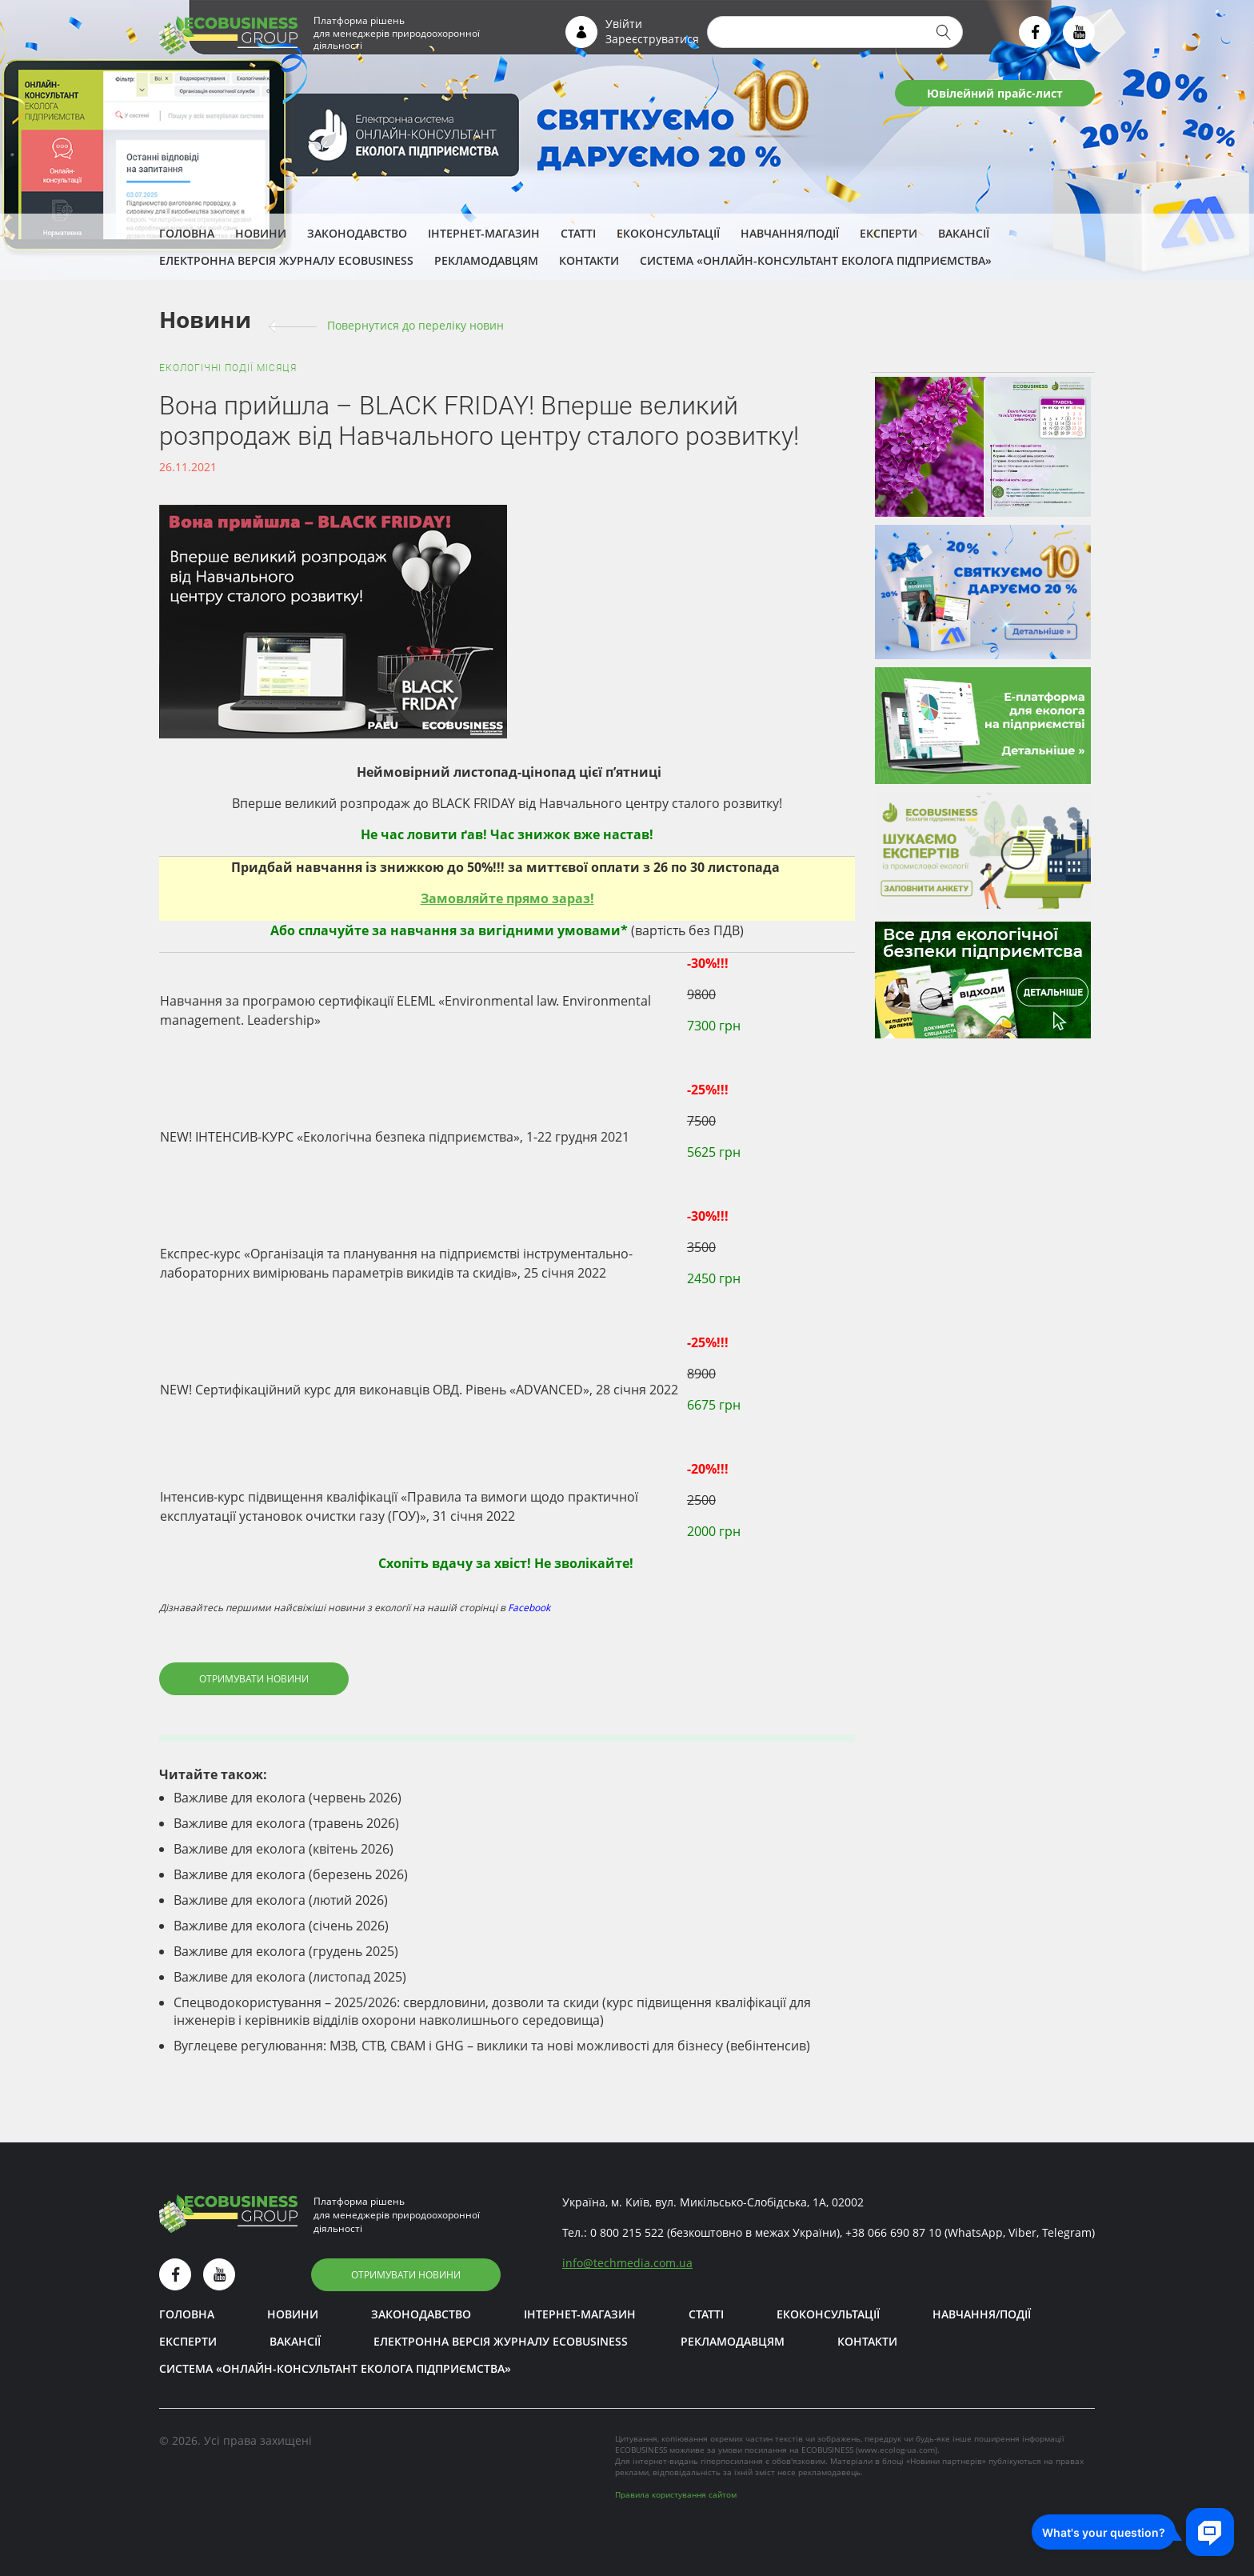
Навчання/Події (790, 233)
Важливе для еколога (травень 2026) (286, 1823)
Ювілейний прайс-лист (995, 93)
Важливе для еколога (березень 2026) (291, 1874)
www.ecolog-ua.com (896, 2449)
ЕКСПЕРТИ (888, 233)
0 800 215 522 (627, 2232)
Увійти (623, 23)
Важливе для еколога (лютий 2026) (281, 1900)
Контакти (589, 260)
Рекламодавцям (486, 260)
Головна (186, 233)
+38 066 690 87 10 (893, 2232)
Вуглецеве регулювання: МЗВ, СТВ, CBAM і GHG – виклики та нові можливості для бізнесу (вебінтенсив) (492, 2045)
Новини (260, 233)
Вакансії (963, 233)
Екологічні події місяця (228, 368)
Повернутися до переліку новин (415, 325)
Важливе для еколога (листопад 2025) (290, 1977)
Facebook (529, 1607)
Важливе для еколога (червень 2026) (287, 1797)
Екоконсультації (668, 233)
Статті (578, 233)
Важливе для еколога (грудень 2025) (286, 1951)
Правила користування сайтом (676, 2494)
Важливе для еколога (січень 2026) (281, 1925)
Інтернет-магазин (484, 233)
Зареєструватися (652, 38)
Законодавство (357, 233)
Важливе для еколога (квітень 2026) (283, 1849)
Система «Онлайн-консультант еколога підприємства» (816, 260)
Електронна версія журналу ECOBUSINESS (286, 260)
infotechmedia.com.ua (627, 2262)
